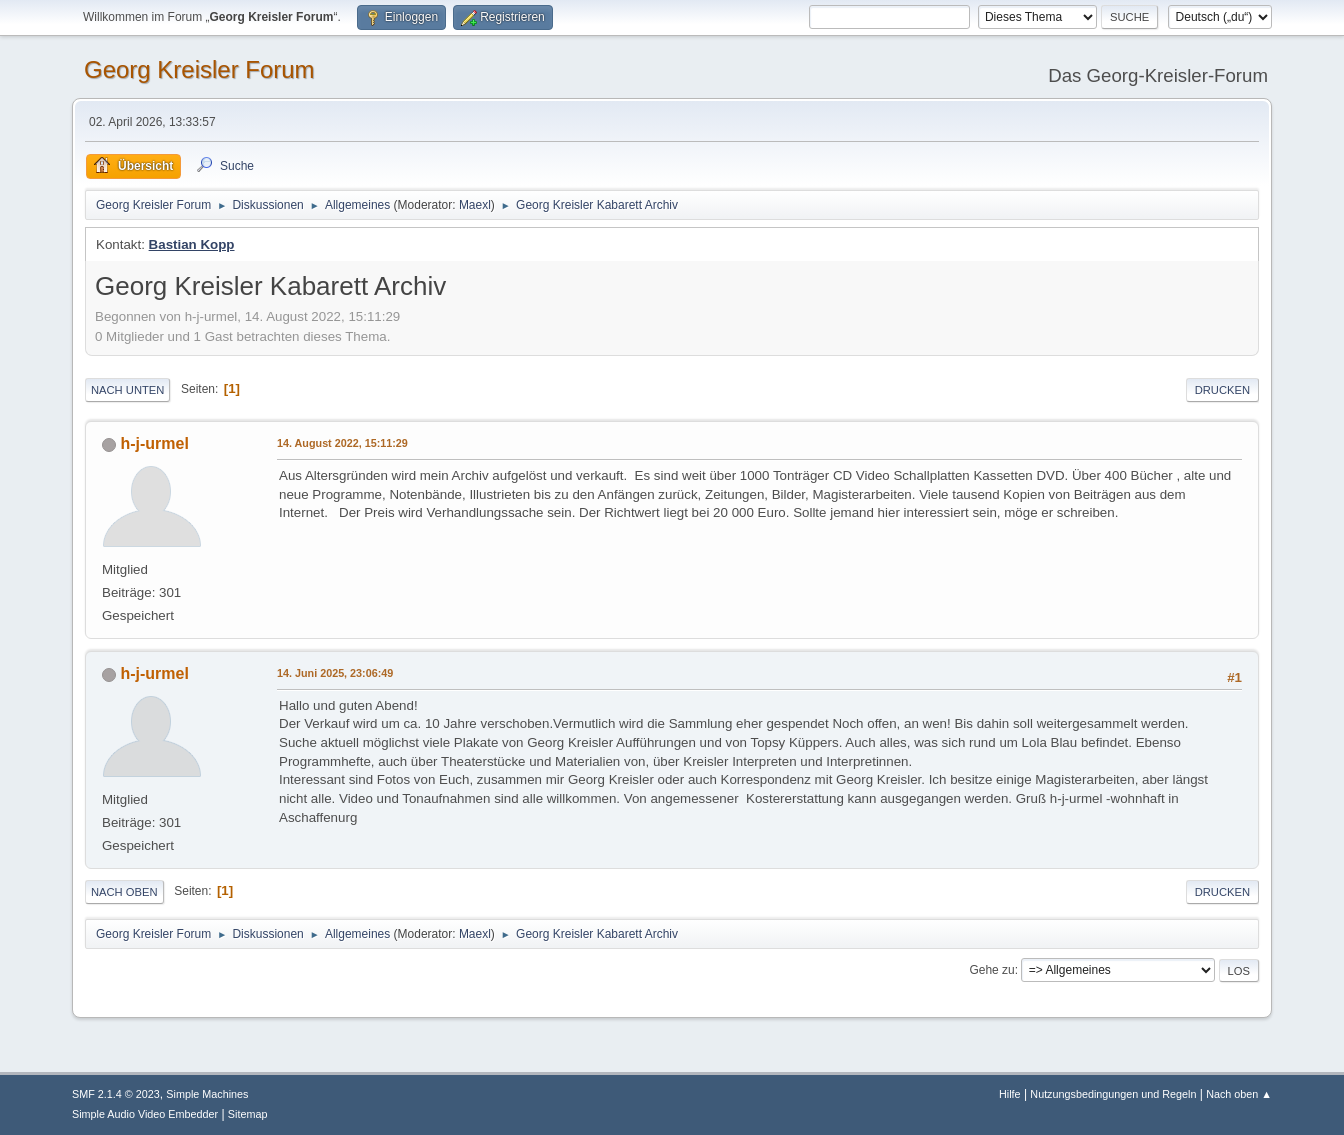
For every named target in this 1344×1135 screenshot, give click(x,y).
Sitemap (248, 1114)
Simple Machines (207, 1094)
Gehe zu (991, 970)
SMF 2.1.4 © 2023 (116, 1094)
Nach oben (124, 892)
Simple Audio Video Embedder (145, 1114)
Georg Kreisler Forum (199, 69)
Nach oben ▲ (1239, 1094)
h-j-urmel (154, 443)
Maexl (475, 205)
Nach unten (127, 390)
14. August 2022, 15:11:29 (342, 443)
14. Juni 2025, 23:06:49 (335, 673)
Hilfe (1010, 1094)
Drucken (1222, 390)
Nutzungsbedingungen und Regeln (1113, 1094)
